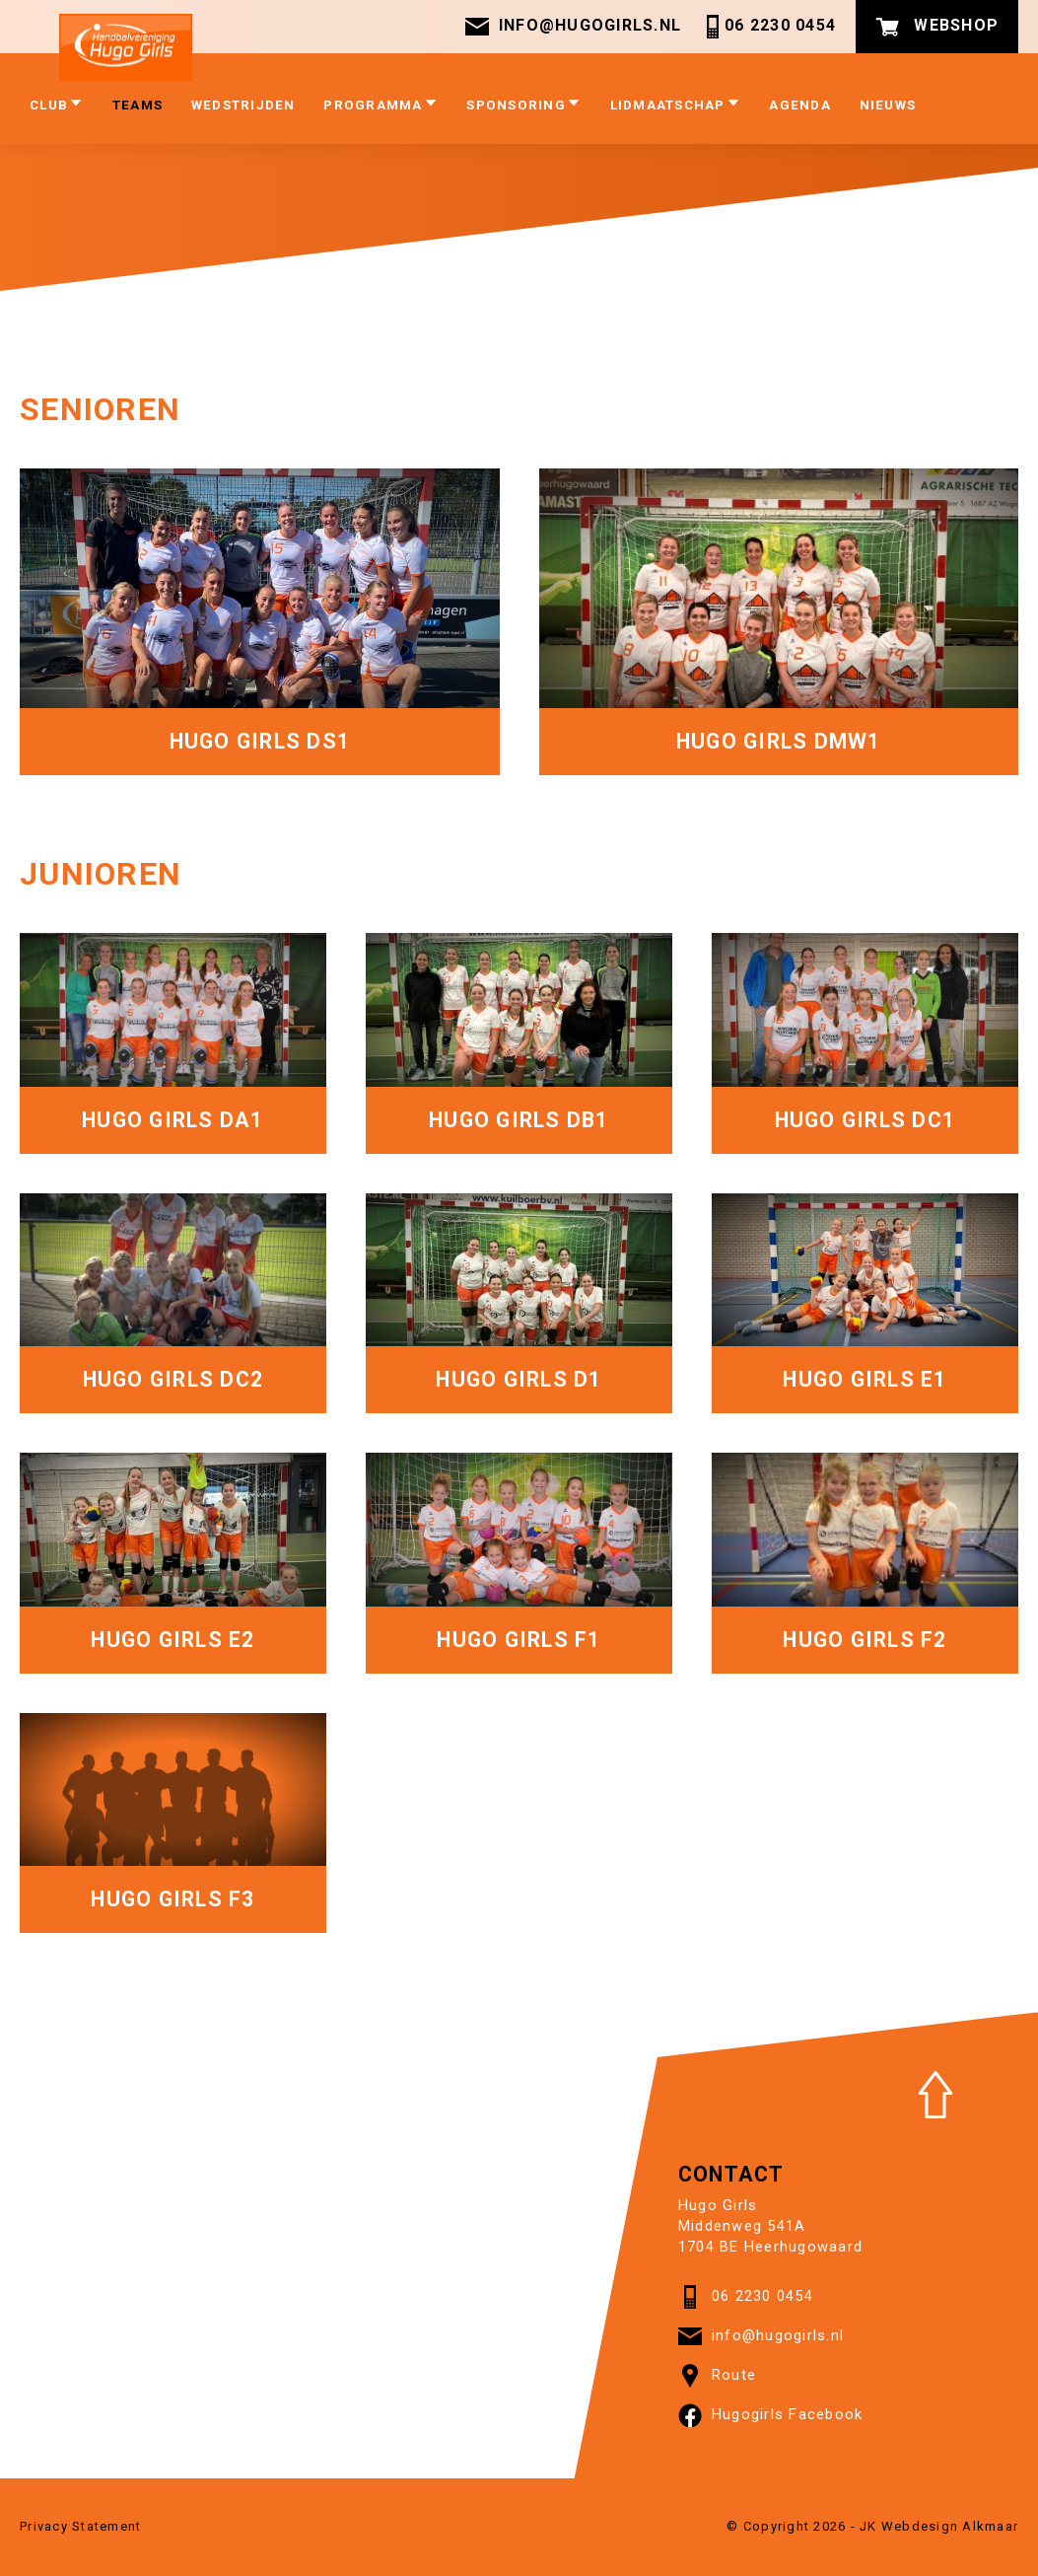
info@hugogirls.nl (573, 26)
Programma (380, 104)
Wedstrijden (243, 105)
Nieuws (888, 105)
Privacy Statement (80, 2526)
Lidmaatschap (675, 104)
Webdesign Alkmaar (949, 2526)
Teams (137, 105)
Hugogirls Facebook (771, 2415)
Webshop (937, 26)
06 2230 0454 (768, 26)
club (57, 104)
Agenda (800, 105)
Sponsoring (524, 104)
